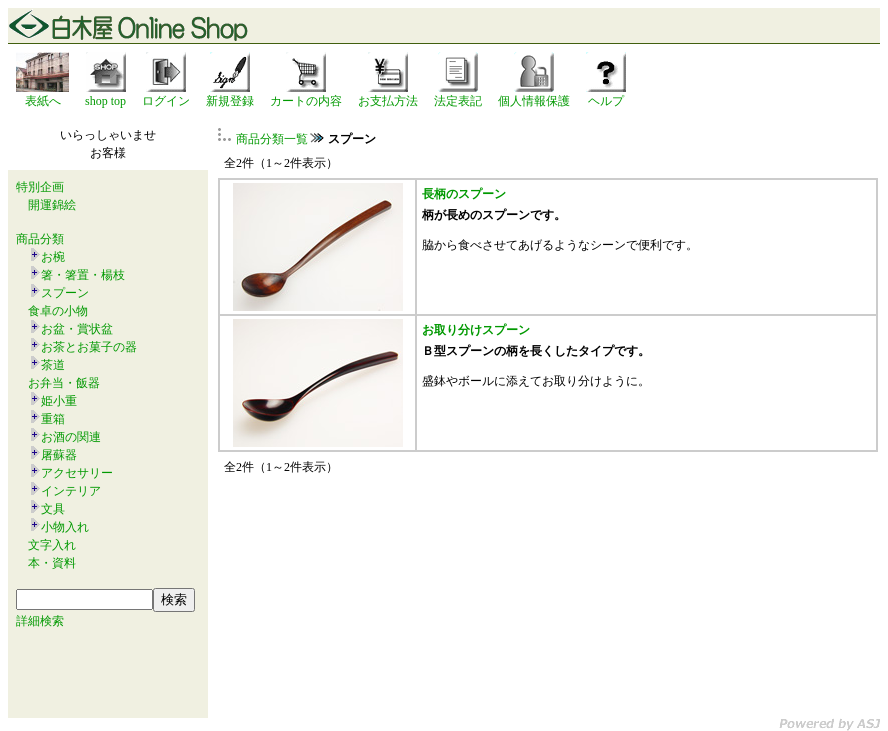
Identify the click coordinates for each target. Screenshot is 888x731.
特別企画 (40, 187)
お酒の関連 (71, 437)
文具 (53, 509)
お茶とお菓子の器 (89, 347)
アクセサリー (77, 473)
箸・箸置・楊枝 (83, 275)
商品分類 (40, 239)
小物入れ (65, 527)
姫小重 (59, 401)
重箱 (53, 419)
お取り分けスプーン (476, 330)
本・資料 (52, 563)
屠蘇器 (59, 455)
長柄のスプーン (464, 194)
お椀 (53, 257)
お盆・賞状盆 (77, 329)
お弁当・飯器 (64, 383)
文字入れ (52, 545)
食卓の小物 (58, 311)
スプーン (65, 293)
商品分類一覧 (272, 139)
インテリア (71, 491)
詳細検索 (40, 621)
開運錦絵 (52, 205)
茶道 (53, 365)
